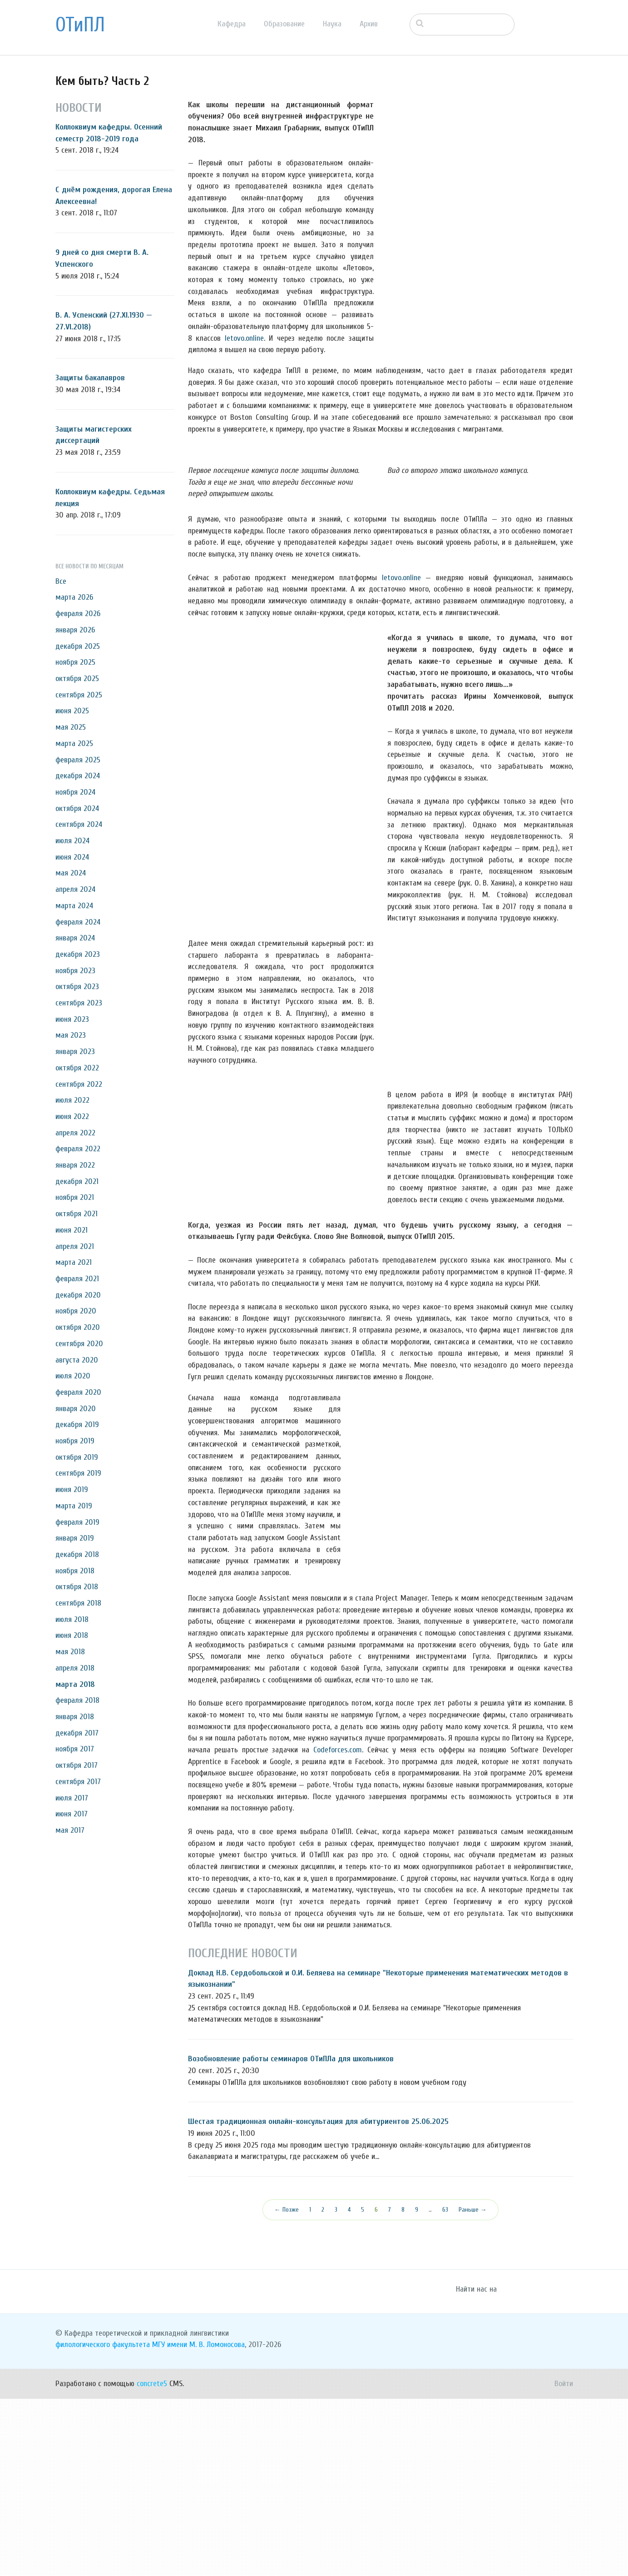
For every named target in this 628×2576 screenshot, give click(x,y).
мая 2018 (70, 1651)
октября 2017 (76, 1765)
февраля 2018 (77, 1700)
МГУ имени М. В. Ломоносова (198, 2521)
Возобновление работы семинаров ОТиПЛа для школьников (291, 2236)
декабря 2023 (77, 954)
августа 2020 (76, 1360)
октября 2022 (77, 1068)
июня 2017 (71, 1814)
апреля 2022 (75, 1133)
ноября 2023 (75, 970)
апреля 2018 (74, 1668)
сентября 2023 (78, 1003)
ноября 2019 (74, 1441)
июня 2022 (72, 1116)
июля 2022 (72, 1100)
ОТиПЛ (80, 25)
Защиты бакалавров (90, 378)
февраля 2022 (77, 1149)
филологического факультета (102, 2521)
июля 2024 (72, 840)
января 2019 (74, 1538)
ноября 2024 (75, 792)
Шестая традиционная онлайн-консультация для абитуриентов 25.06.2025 (318, 2298)
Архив (369, 24)
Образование (284, 24)
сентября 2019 (78, 1473)
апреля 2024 (75, 889)
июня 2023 (72, 1019)
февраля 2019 (77, 1522)
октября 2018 (76, 1586)
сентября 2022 (78, 1084)
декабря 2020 (78, 1295)
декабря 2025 (77, 646)
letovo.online (244, 338)
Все (60, 581)
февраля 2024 (77, 922)
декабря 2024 (77, 776)
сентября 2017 (78, 1781)
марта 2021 (73, 1262)
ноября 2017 (74, 1749)
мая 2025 (70, 727)
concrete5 (152, 2561)
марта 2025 (74, 743)
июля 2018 (72, 1619)
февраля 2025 (77, 760)
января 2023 (75, 1051)
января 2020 (75, 1408)
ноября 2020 (75, 1311)
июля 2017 (71, 1798)
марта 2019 (73, 1506)
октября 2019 (76, 1457)
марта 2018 (75, 1684)
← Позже (286, 2387)
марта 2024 (74, 905)
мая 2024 (70, 873)
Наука (332, 24)
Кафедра (232, 24)
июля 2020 (72, 1376)
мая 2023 (70, 1035)
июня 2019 (71, 1489)
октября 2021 (76, 1213)
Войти (563, 2561)
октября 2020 (77, 1327)
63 (445, 2387)
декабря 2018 (77, 1554)
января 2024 (75, 938)
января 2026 (75, 630)
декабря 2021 (77, 1181)
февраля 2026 (77, 613)
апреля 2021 (74, 1246)
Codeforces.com (337, 1927)
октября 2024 (77, 808)
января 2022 (75, 1165)
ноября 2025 (75, 662)
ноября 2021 (74, 1197)
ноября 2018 (74, 1571)
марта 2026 (74, 597)
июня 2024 (72, 857)
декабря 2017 (77, 1733)
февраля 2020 (78, 1392)
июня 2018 (71, 1635)
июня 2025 (72, 711)
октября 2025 (77, 678)
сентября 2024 (78, 824)
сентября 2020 (79, 1343)
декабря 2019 (77, 1424)
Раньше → (473, 2387)
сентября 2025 (78, 695)
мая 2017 (69, 1830)
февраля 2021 (77, 1278)
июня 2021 (71, 1230)
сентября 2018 (78, 1603)
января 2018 (74, 1716)
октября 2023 (77, 986)
